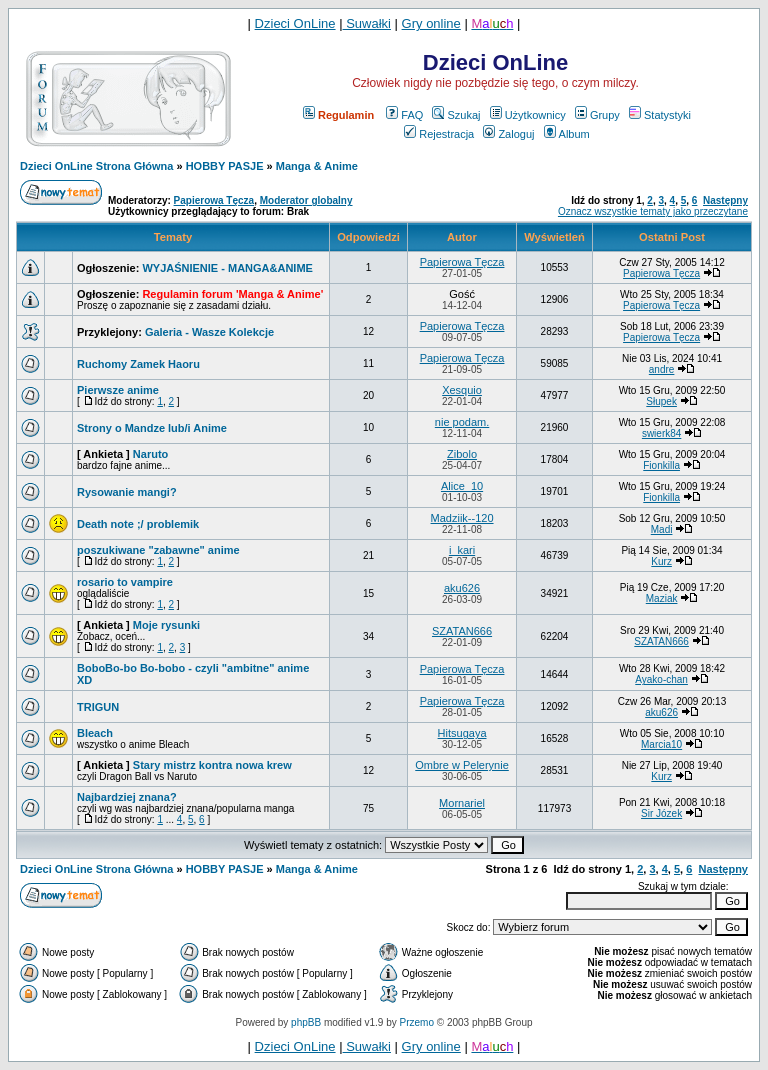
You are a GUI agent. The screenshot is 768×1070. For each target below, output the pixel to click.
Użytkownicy (528, 115)
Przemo (417, 1022)
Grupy (597, 115)
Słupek (661, 401)
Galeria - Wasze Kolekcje (209, 332)
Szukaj (456, 115)
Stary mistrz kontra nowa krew (212, 765)
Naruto (150, 454)
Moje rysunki (166, 625)
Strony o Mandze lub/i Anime (152, 428)
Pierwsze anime (118, 390)
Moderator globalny (306, 200)
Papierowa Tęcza (214, 200)
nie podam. (462, 422)
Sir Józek (661, 813)
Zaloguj (508, 134)
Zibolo (462, 454)
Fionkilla (661, 465)
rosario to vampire (125, 582)
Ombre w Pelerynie (462, 765)
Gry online (431, 23)
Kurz (661, 561)
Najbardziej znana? (127, 797)
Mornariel (462, 803)
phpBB (306, 1022)
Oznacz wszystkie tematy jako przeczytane (653, 211)
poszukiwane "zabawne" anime (158, 550)
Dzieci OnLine (295, 23)
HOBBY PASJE (225, 166)
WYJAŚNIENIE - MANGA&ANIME (227, 268)
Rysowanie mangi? (127, 492)
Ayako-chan (661, 679)
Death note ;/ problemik (138, 524)
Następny (725, 200)
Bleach (95, 733)
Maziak (662, 598)
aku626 (462, 588)
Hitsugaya (462, 733)
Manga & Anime (317, 166)
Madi (662, 529)
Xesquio (462, 390)
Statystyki (660, 115)
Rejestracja (439, 134)
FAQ (404, 115)
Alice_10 (462, 486)
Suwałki (367, 23)
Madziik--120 (462, 518)
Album (567, 134)
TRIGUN (98, 707)
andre (662, 369)
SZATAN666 (462, 631)
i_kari (462, 550)
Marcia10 (661, 744)
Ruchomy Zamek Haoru (138, 364)
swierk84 (661, 433)
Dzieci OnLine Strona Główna (96, 166)
